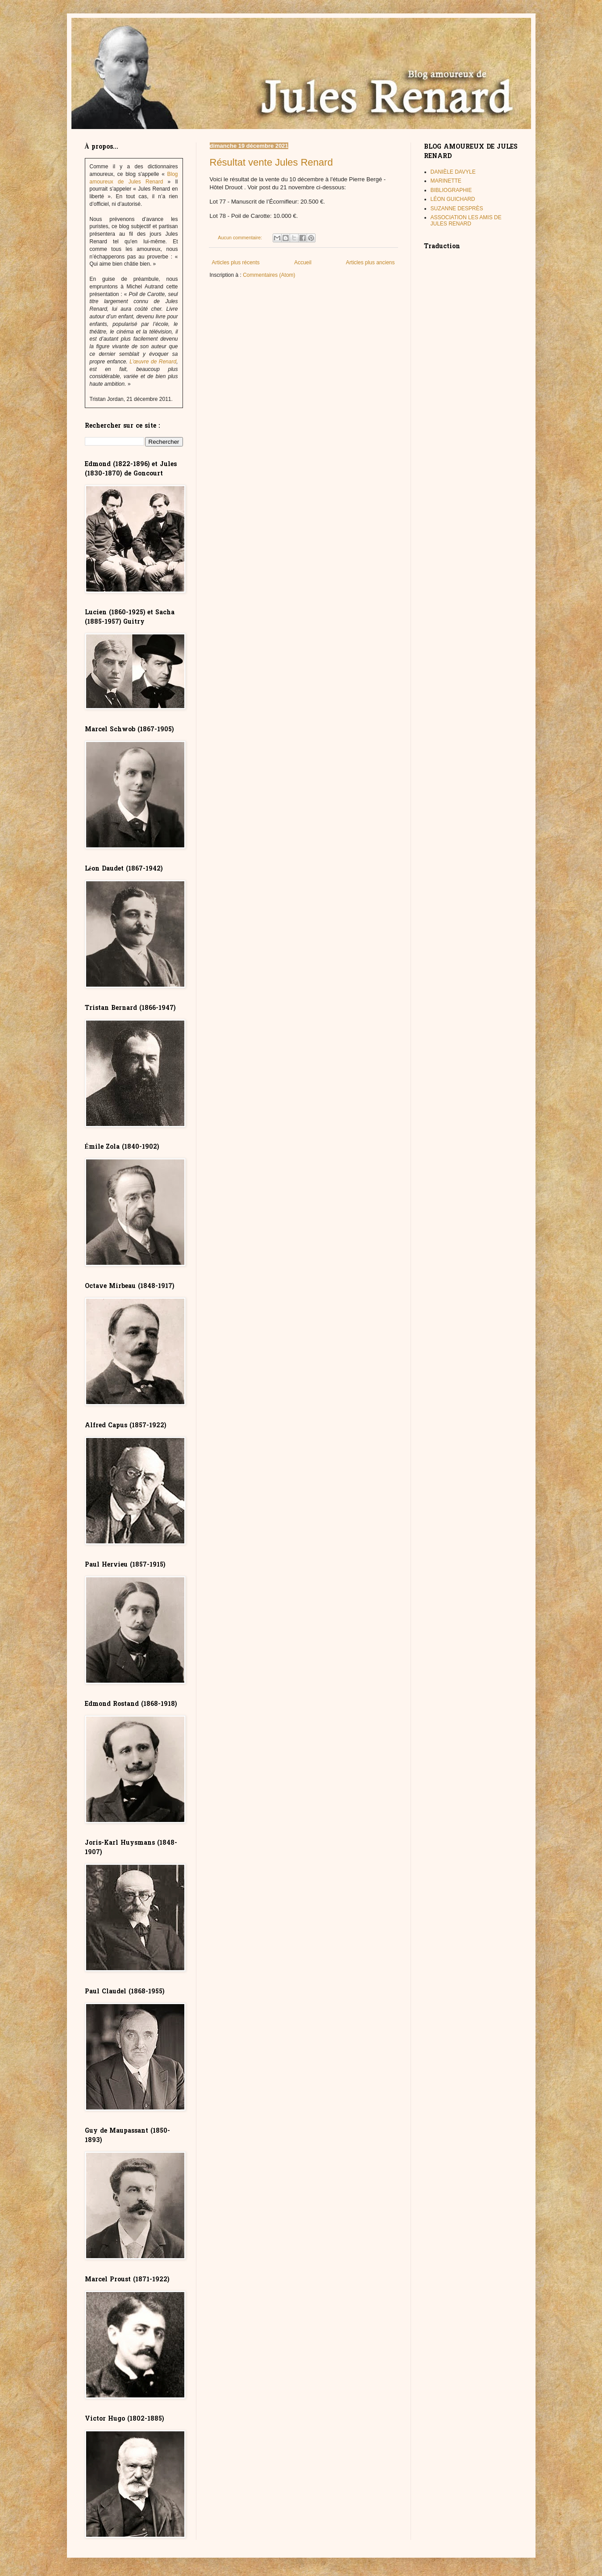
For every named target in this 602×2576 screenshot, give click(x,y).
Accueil (302, 262)
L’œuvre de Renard (152, 361)
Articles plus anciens (370, 262)
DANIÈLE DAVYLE (453, 172)
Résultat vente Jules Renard (271, 162)
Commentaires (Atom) (269, 275)
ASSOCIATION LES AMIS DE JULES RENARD (466, 220)
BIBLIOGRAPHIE (451, 190)
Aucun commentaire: (240, 237)
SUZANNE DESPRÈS (457, 208)
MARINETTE (446, 181)
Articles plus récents (236, 262)
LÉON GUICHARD (453, 199)
